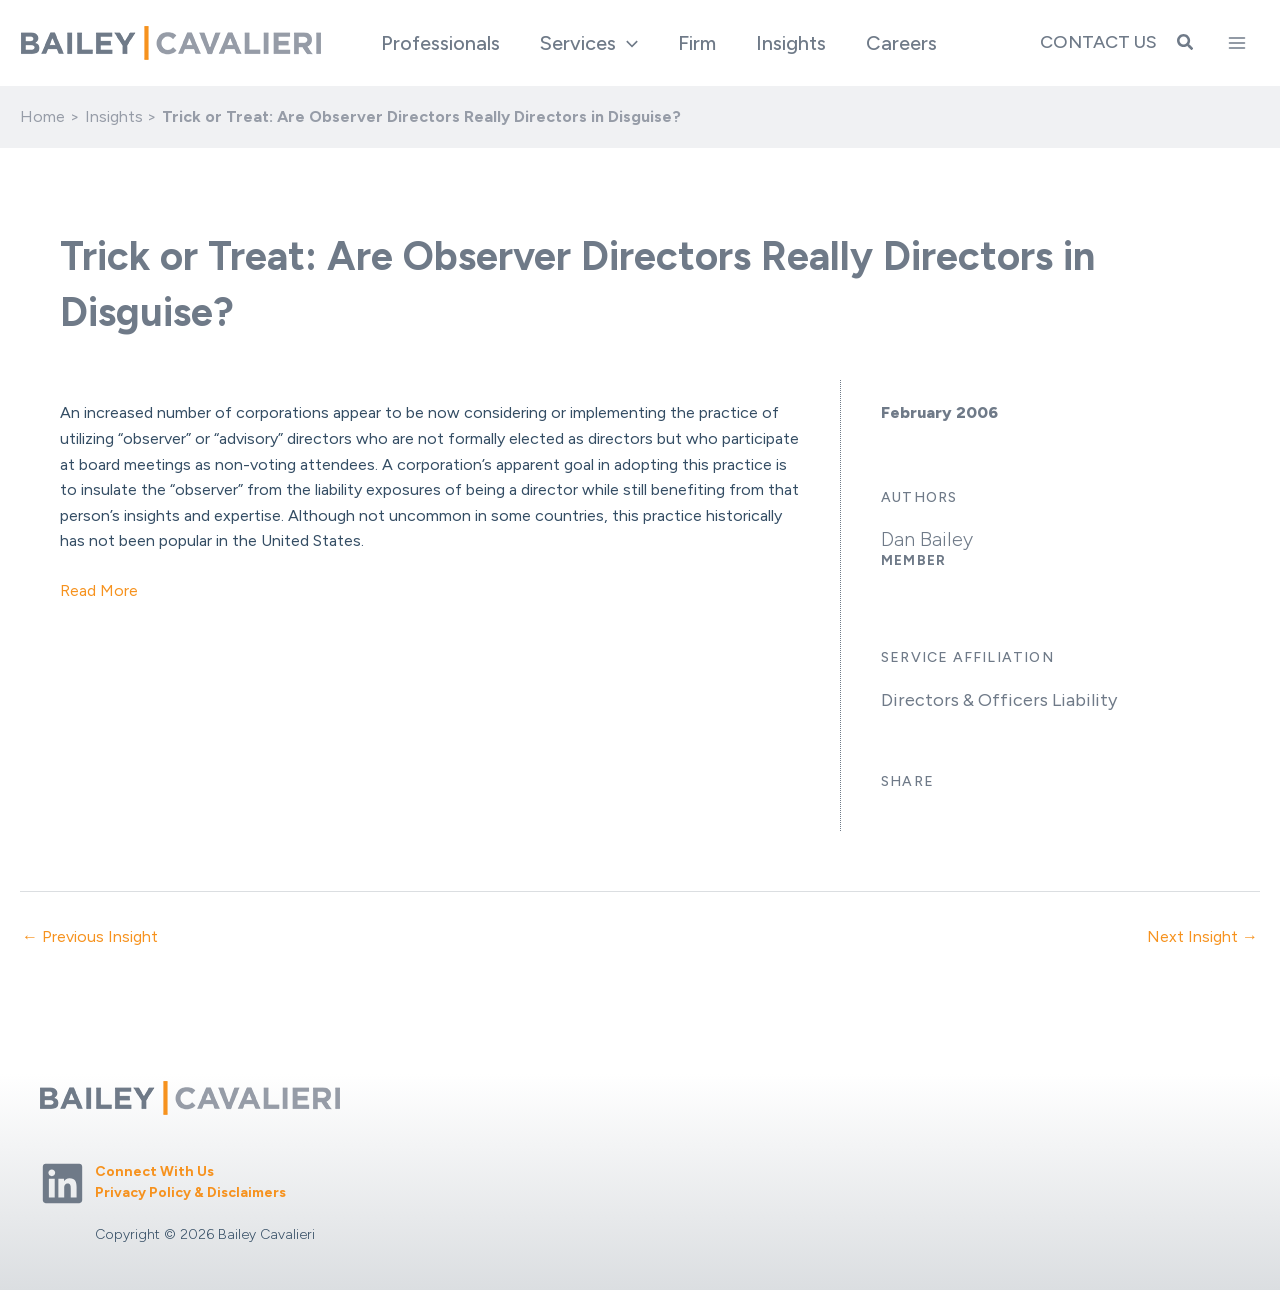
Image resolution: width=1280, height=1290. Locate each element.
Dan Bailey (927, 539)
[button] (589, 43)
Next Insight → (1202, 937)
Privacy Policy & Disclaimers (190, 1192)
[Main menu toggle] (1237, 43)
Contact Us (1098, 42)
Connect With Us (154, 1171)
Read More (99, 590)
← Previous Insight (90, 937)
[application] (627, 43)
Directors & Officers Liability (999, 700)
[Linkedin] (62, 1183)
